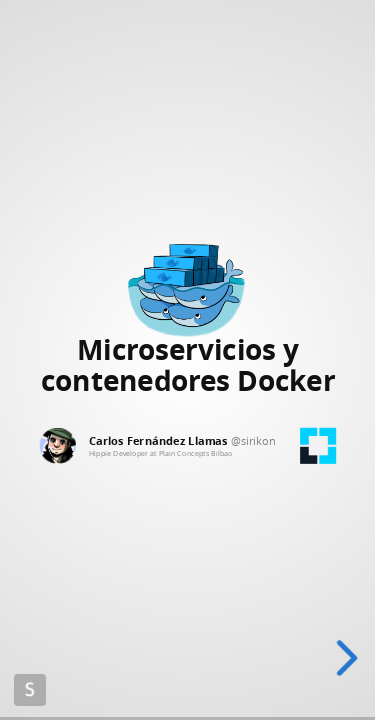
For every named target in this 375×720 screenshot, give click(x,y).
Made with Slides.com (30, 690)
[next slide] (347, 658)
